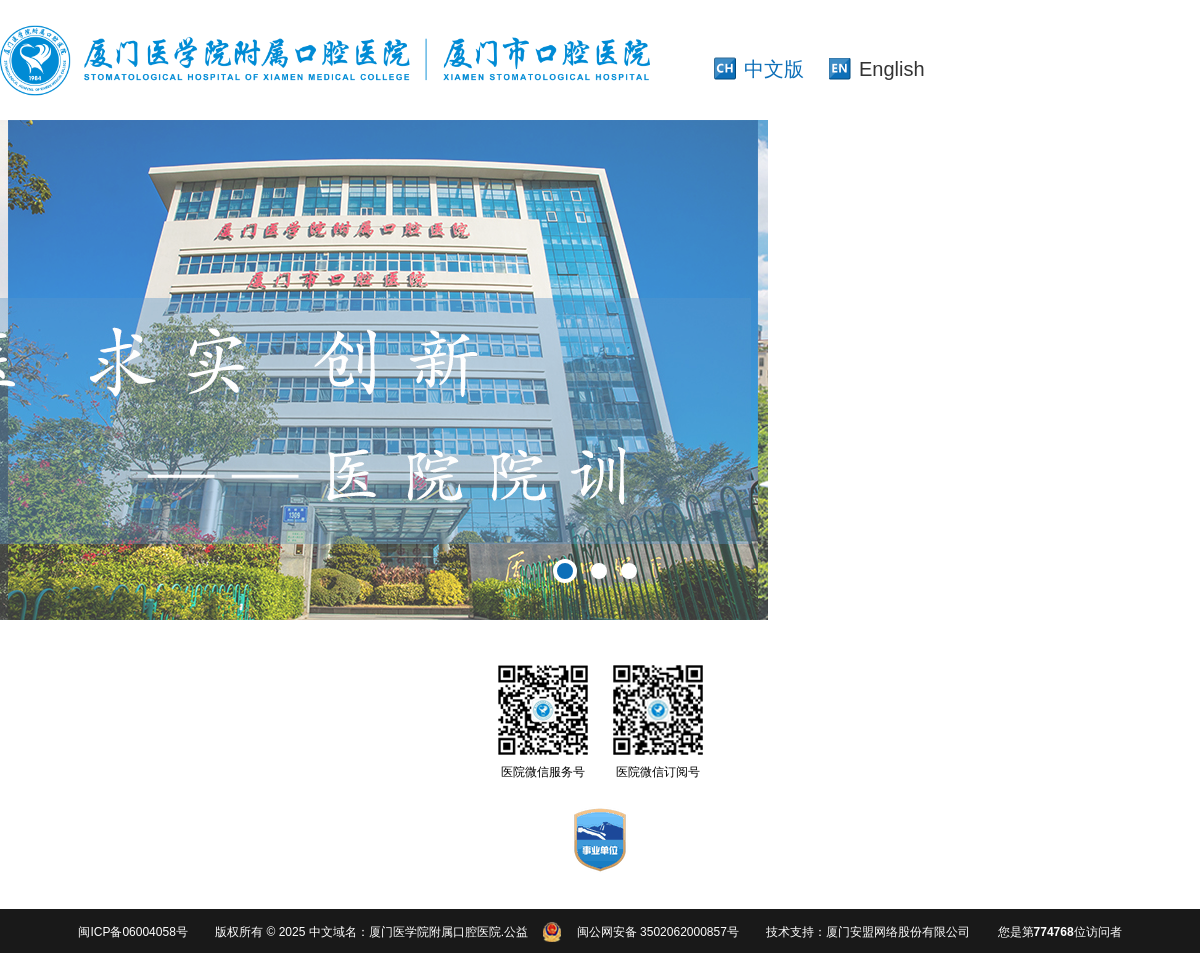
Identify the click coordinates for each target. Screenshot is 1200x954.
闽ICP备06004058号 (132, 932)
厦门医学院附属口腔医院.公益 (448, 932)
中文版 (774, 69)
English (892, 69)
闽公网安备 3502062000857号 (658, 932)
